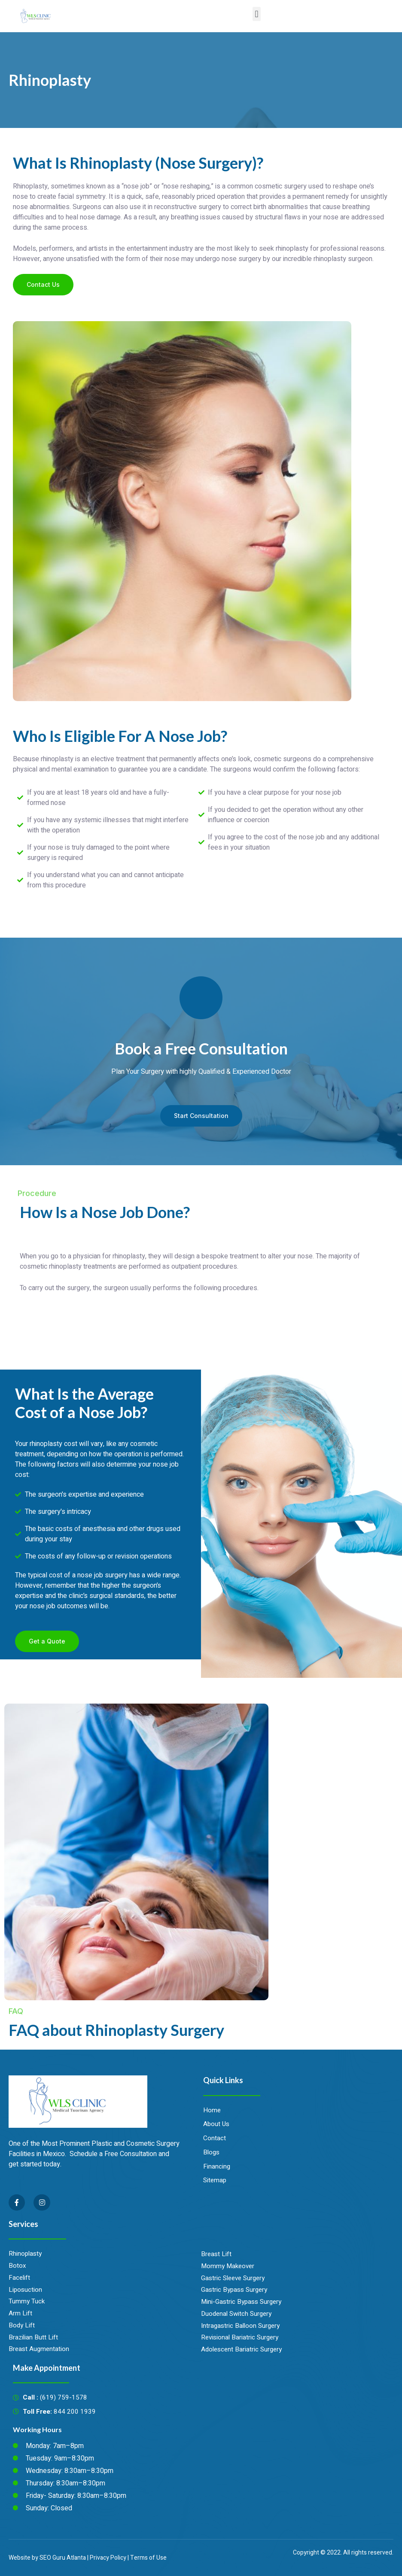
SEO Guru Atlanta (62, 2557)
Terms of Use (148, 2557)
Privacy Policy (108, 2557)
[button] (257, 14)
